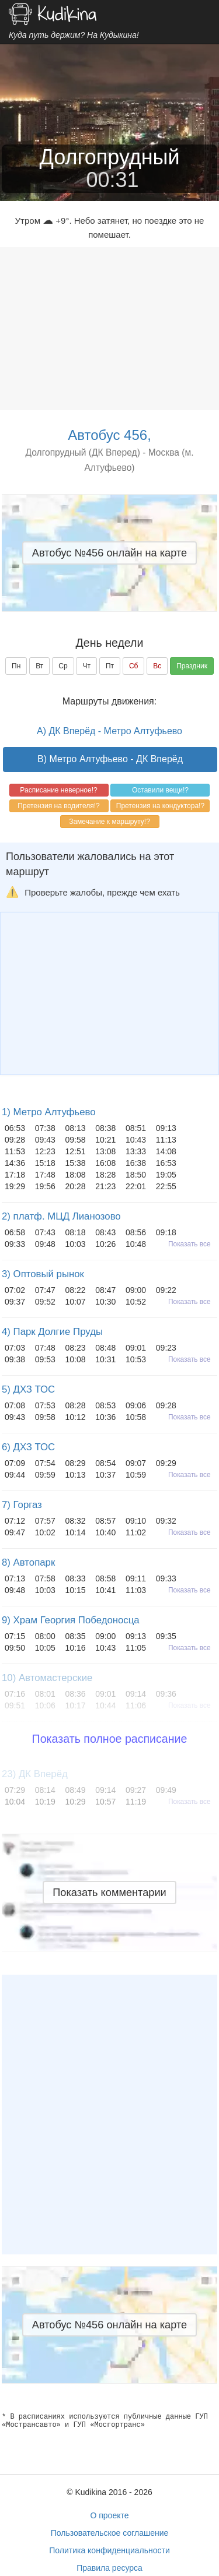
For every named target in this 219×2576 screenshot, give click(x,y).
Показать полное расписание (109, 1738)
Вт (39, 666)
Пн (16, 666)
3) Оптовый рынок (43, 1274)
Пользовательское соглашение (110, 2533)
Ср (62, 666)
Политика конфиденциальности (109, 2550)
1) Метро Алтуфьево (49, 1112)
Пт (110, 666)
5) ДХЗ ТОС (28, 1389)
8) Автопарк (28, 1562)
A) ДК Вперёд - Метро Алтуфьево (109, 731)
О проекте (109, 2515)
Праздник (191, 666)
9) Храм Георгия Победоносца (71, 1620)
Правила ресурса (109, 2568)
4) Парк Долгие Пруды (52, 1331)
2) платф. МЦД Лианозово (61, 1216)
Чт (86, 666)
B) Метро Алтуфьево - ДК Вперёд (110, 759)
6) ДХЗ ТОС (28, 1447)
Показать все (189, 1244)
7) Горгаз (22, 1504)
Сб (133, 666)
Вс (157, 666)
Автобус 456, (109, 435)
